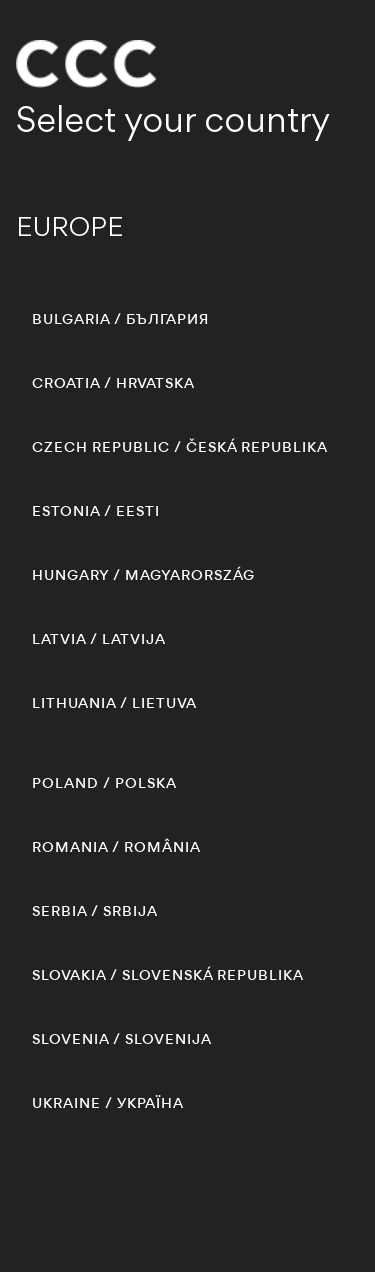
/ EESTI (96, 511)
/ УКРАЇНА (108, 1103)
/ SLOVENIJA (122, 1039)
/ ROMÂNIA (116, 847)
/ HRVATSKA (113, 383)
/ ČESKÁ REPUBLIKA (180, 447)
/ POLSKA (104, 783)
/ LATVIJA (99, 639)
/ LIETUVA (114, 703)
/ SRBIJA (95, 911)
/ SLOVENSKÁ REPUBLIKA (168, 975)
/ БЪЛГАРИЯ (120, 319)
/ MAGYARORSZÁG (143, 575)
